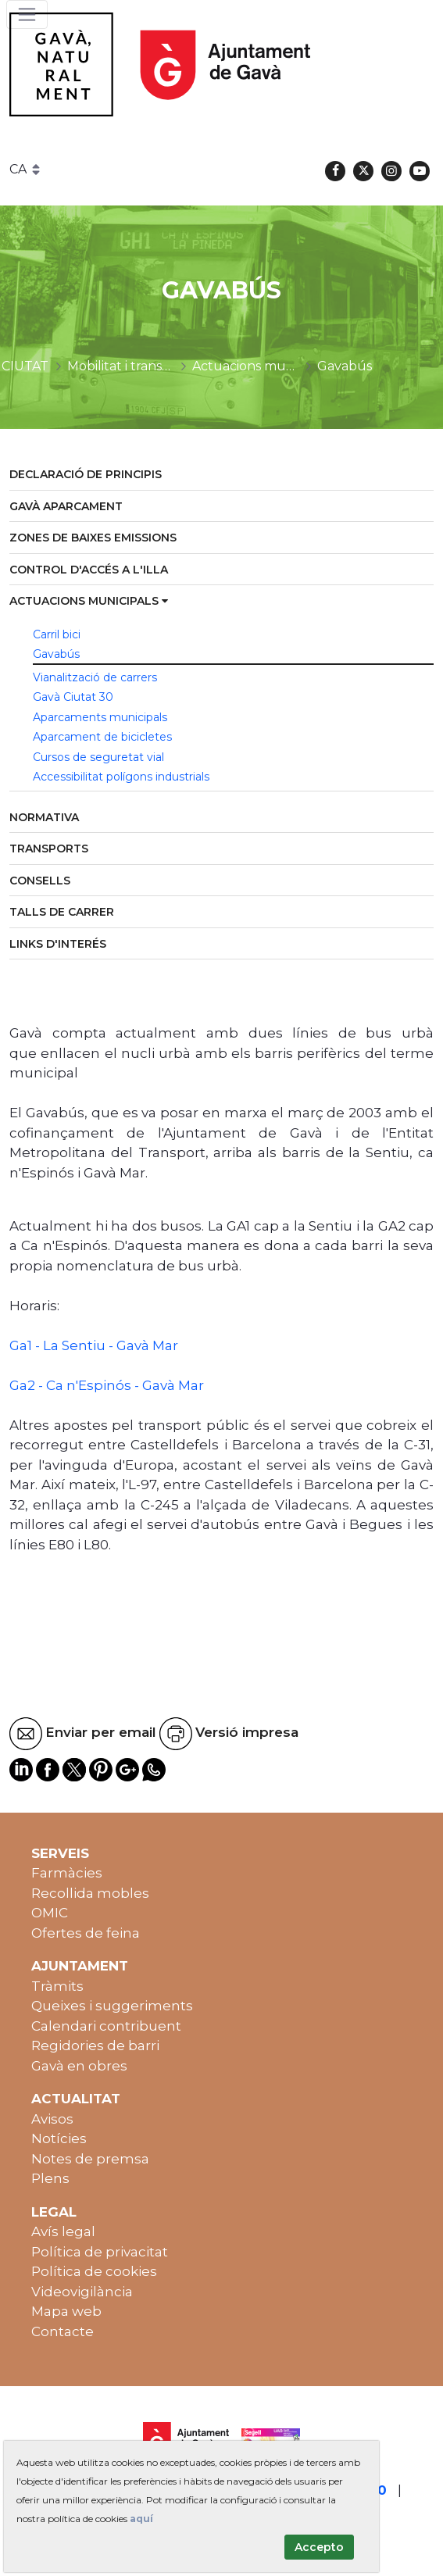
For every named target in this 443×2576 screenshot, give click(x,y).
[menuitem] (221, 475)
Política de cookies (94, 2271)
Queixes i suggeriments (112, 2005)
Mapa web (66, 2311)
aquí (141, 2518)
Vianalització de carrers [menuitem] (95, 677)
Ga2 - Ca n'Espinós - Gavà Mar (106, 1385)
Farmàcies (66, 1873)
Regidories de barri (95, 2045)
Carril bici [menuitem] (56, 634)
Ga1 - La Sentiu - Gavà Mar (93, 1345)
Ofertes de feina (85, 1933)
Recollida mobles (90, 1893)
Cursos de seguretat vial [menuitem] (98, 757)
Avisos (52, 2119)
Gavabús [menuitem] (56, 654)
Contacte (62, 2331)
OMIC (49, 1912)
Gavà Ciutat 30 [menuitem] (73, 697)
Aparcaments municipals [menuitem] (100, 717)
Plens (50, 2178)
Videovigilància (82, 2291)
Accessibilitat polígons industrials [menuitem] (121, 777)
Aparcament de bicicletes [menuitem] (102, 737)
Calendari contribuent (106, 2026)
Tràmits (57, 1986)
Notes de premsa (90, 2159)
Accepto (319, 2547)
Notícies (59, 2138)
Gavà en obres (79, 2066)
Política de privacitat (99, 2252)
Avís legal (63, 2231)
